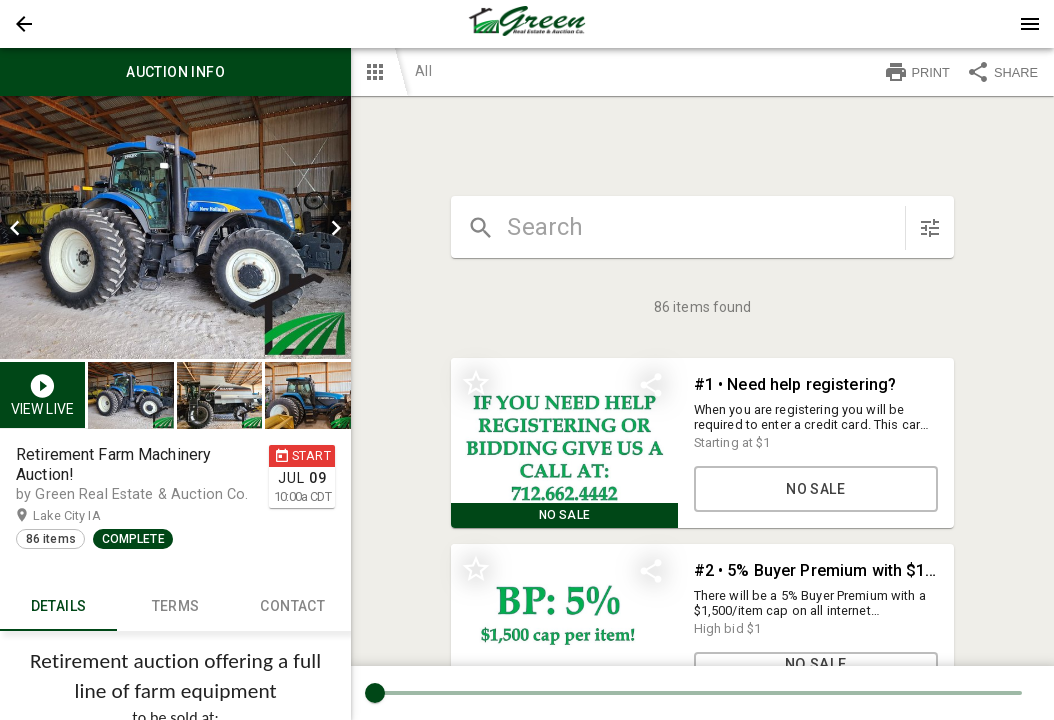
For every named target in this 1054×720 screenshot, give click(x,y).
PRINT (917, 72)
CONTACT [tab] (292, 607)
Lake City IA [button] (86, 516)
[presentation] (527, 24)
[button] (24, 24)
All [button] (423, 71)
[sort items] (930, 228)
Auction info (175, 72)
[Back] (24, 24)
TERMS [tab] (175, 607)
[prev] (15, 228)
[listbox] (175, 227)
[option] (175, 227)
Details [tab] (58, 607)
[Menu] (1030, 24)
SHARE (1002, 72)
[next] (336, 228)
